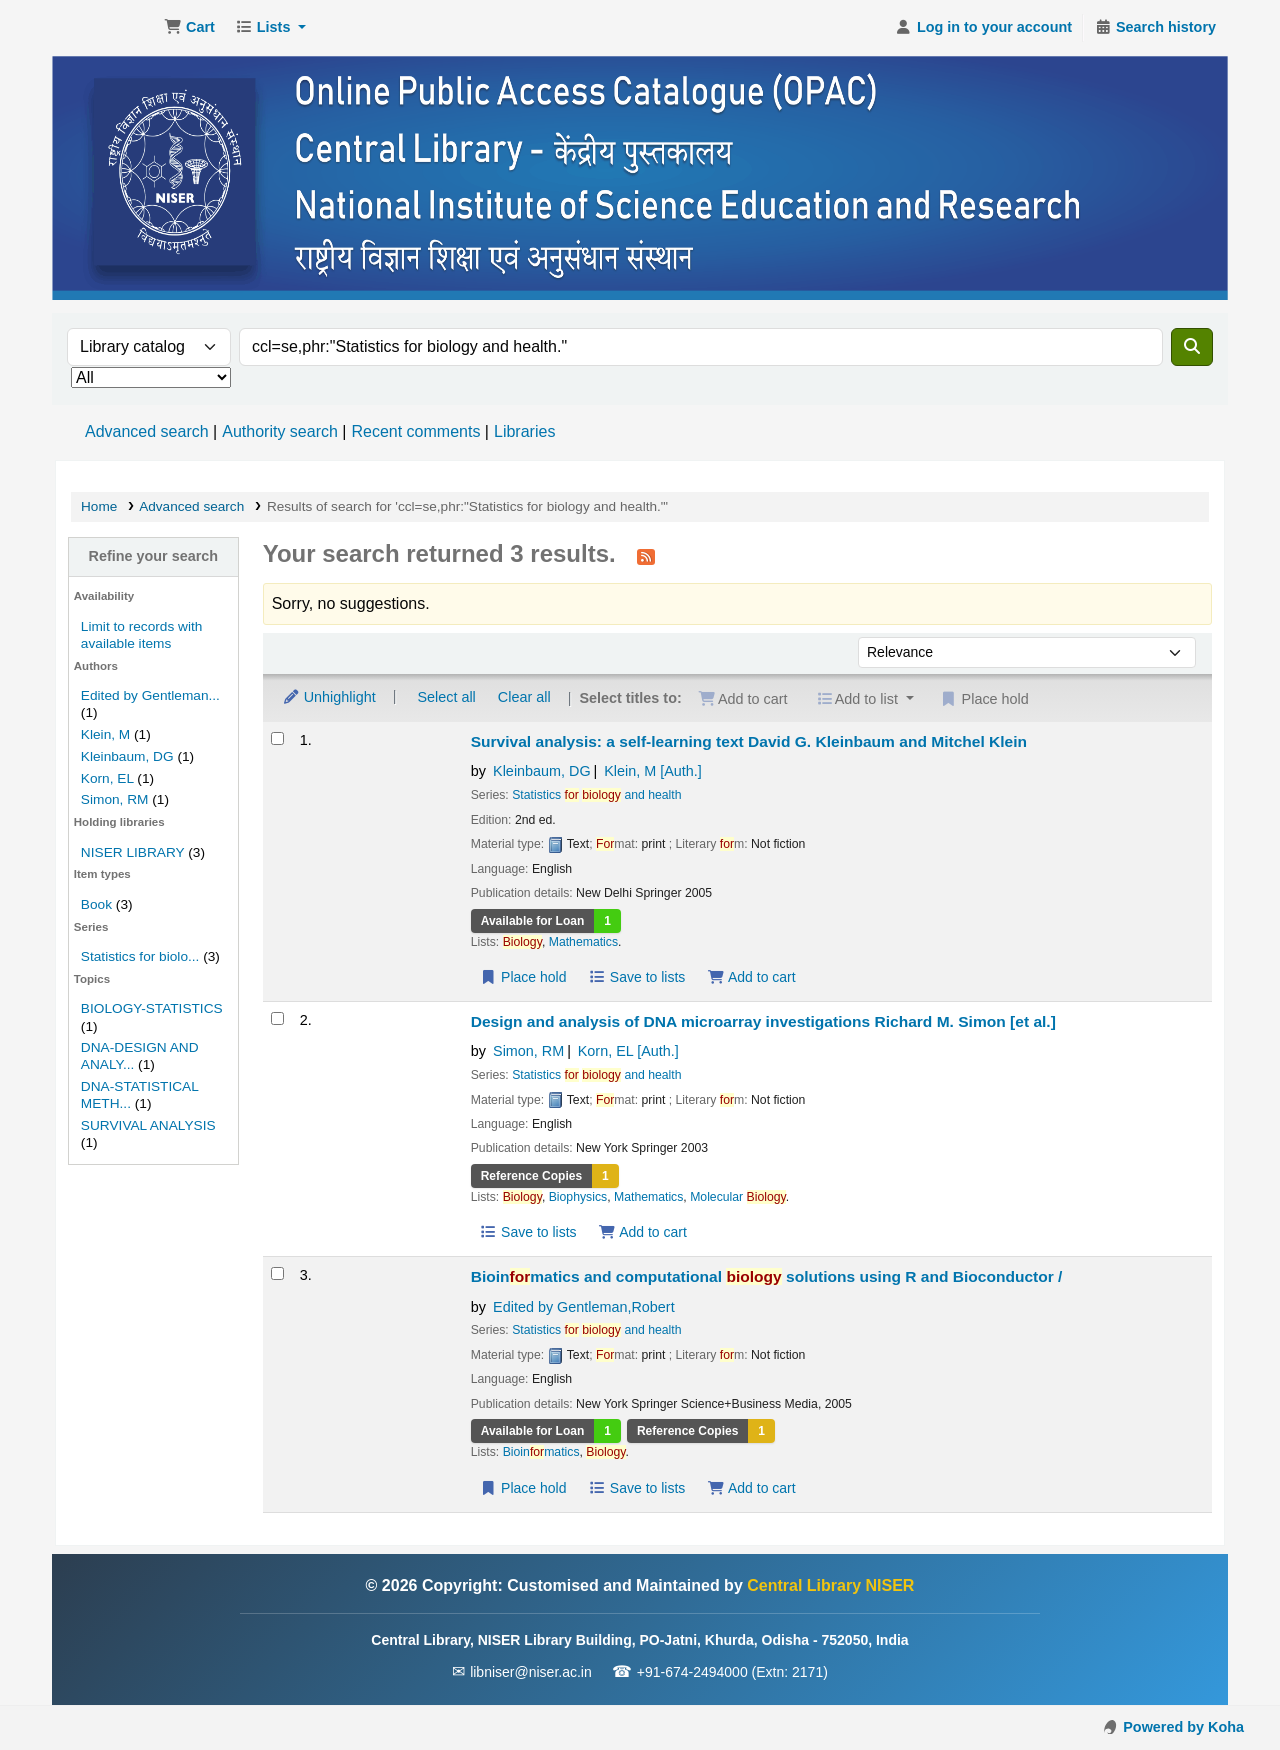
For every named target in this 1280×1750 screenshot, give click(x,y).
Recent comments (415, 431)
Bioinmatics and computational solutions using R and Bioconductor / (767, 1276)
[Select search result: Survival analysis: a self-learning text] (277, 738)
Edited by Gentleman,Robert (584, 1307)
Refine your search (154, 556)
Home (99, 506)
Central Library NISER (106, 28)
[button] (189, 28)
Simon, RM (115, 799)
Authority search (280, 431)
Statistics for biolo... (140, 956)
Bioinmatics (541, 1452)
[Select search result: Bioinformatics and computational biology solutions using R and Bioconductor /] (277, 1273)
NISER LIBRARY (133, 852)
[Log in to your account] (983, 28)
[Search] (1192, 347)
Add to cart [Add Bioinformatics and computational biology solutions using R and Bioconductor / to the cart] (751, 1488)
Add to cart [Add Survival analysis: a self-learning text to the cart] (751, 977)
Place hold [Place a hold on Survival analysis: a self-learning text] (523, 977)
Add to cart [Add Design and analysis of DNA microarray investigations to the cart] (643, 1232)
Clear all (524, 697)
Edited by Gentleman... (150, 695)
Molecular (738, 1197)
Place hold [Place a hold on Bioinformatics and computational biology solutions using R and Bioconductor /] (523, 1488)
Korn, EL (107, 778)
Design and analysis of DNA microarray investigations (763, 1021)
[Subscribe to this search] (646, 556)
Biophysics (578, 1197)
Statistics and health (596, 795)
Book (96, 904)
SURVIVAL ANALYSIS (148, 1125)
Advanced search (147, 431)
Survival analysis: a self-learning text (749, 741)
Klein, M (105, 734)
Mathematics (583, 942)
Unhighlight (329, 697)
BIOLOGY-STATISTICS (152, 1008)
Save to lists (636, 977)
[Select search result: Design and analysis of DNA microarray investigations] (277, 1018)
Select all (446, 697)
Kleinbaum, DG (127, 756)
